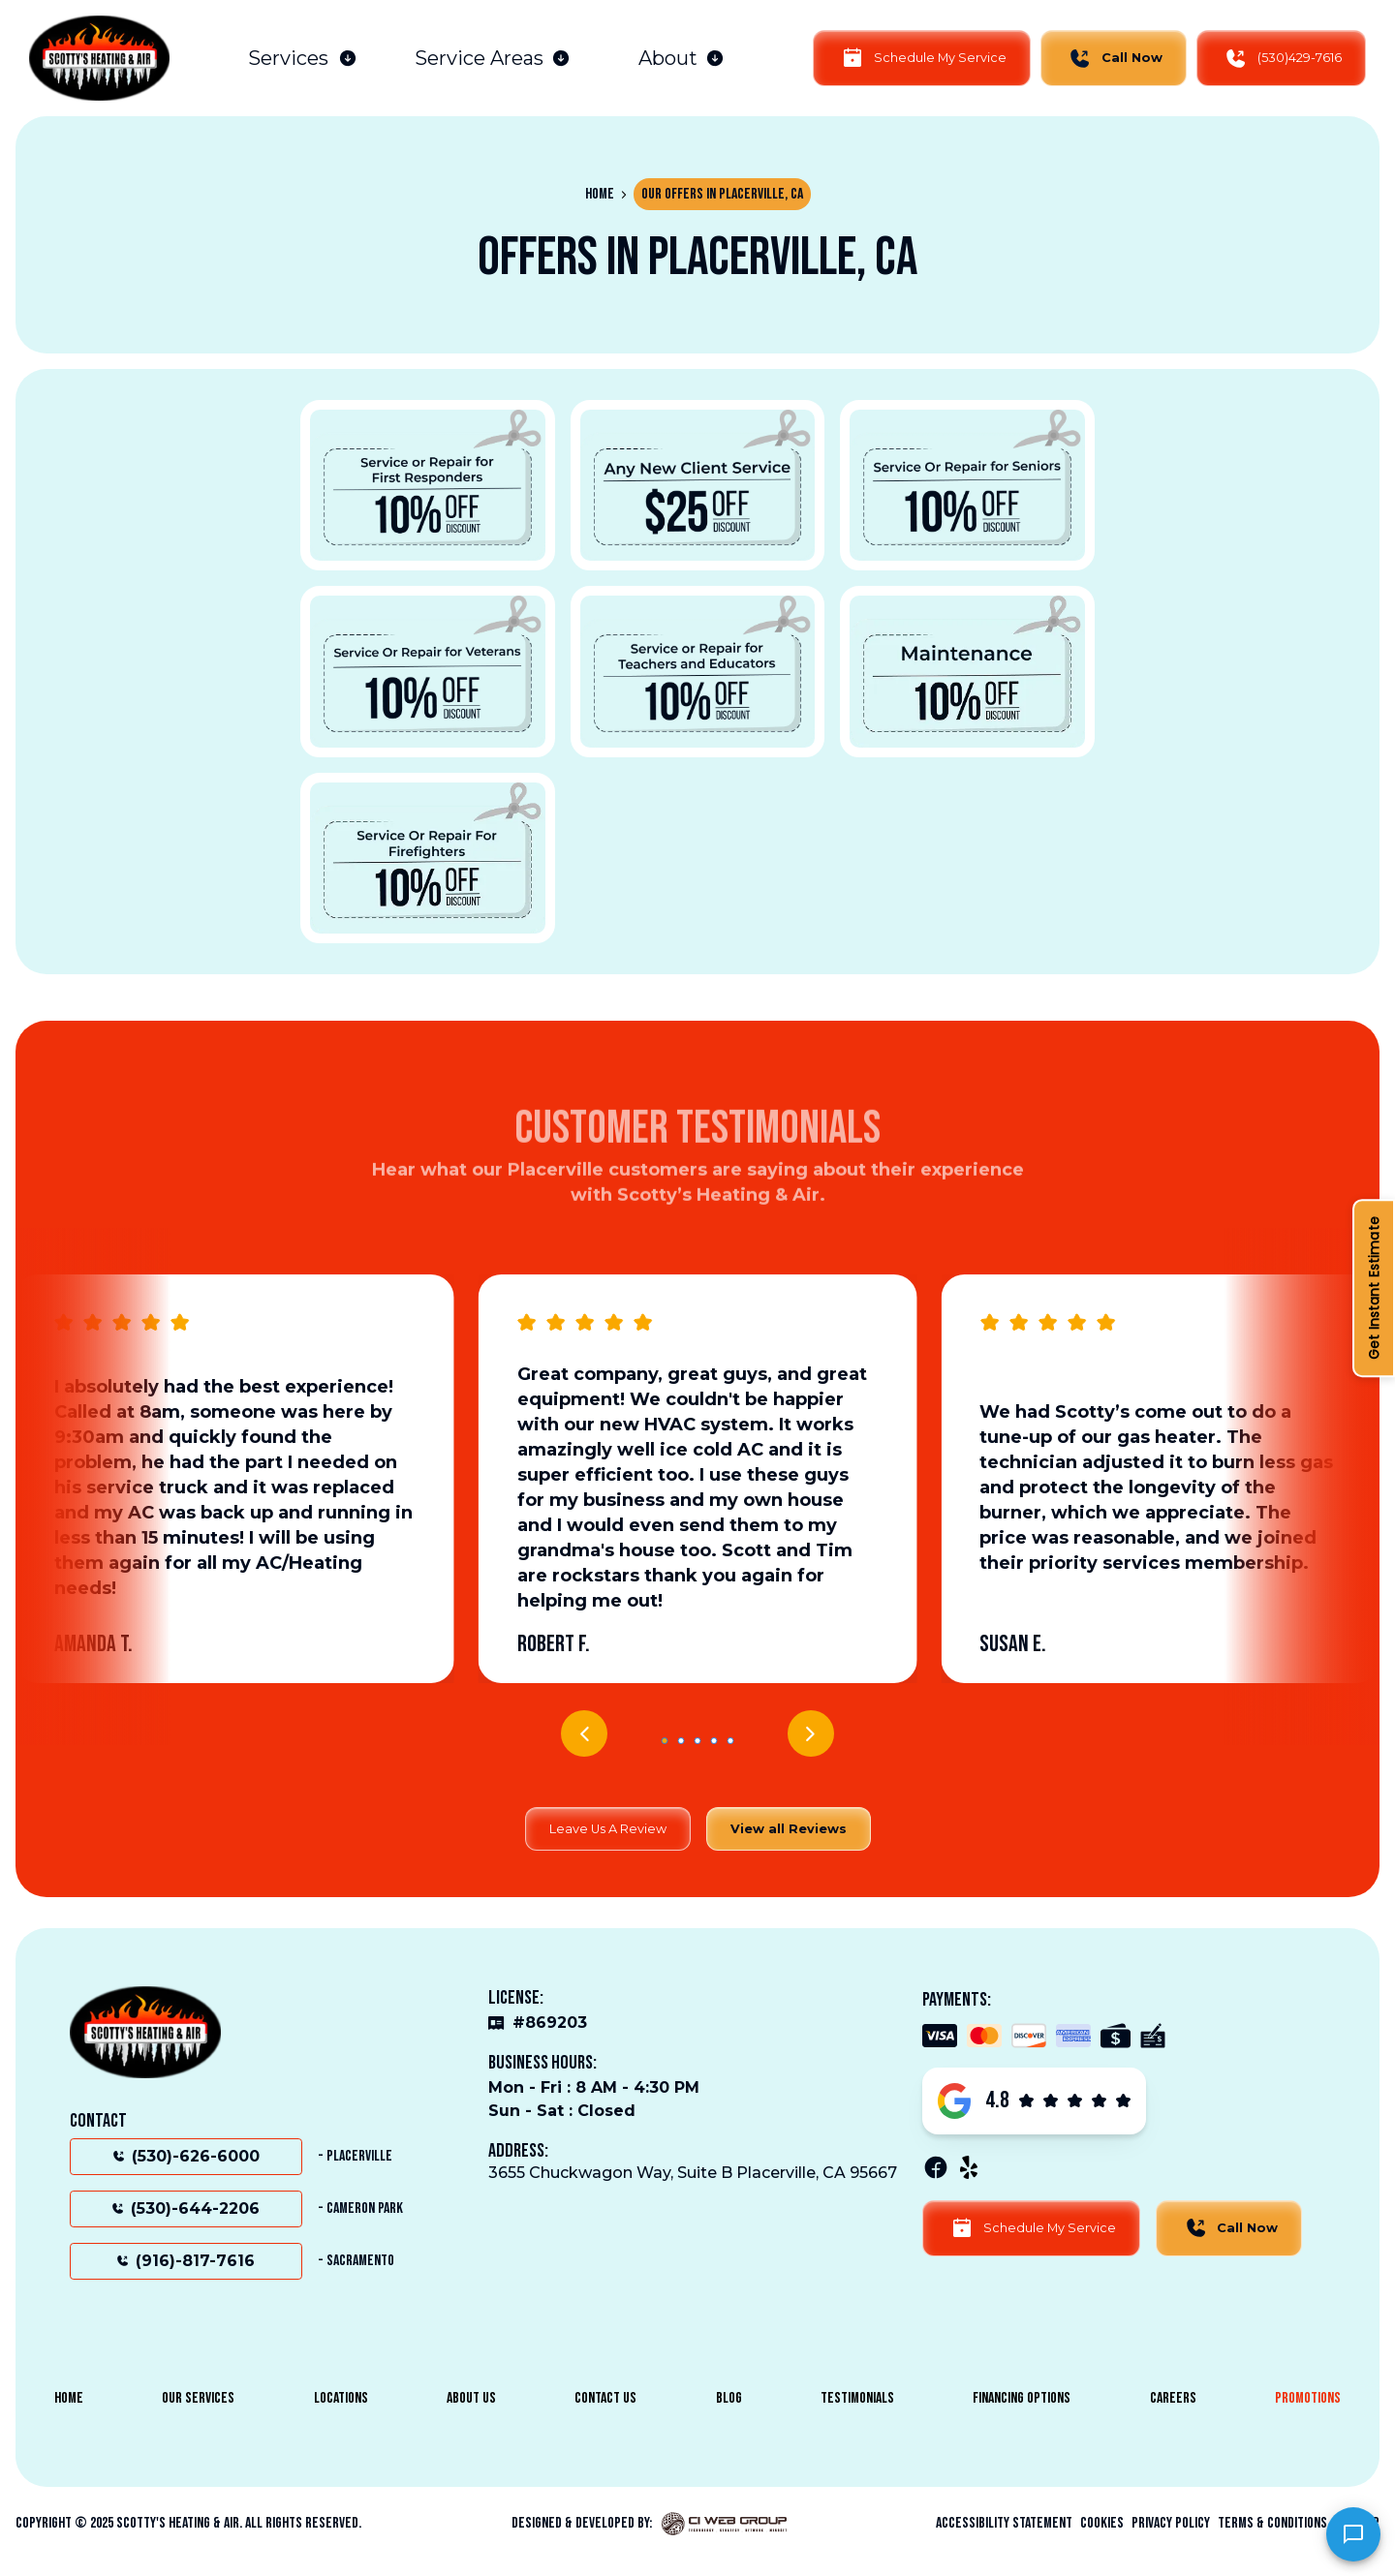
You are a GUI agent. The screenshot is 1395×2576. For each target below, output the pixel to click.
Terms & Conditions (1272, 2523)
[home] (99, 58)
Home (599, 194)
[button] (302, 58)
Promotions (1308, 2398)
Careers (1173, 2398)
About (668, 58)
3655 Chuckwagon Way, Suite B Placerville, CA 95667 (692, 2172)
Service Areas (479, 58)
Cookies (1102, 2523)
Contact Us (605, 2398)
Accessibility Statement (1004, 2523)
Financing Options (1021, 2398)
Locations (341, 2398)
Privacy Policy (1171, 2523)
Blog (729, 2398)
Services (288, 58)
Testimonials (857, 2398)
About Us (471, 2398)
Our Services (198, 2398)
